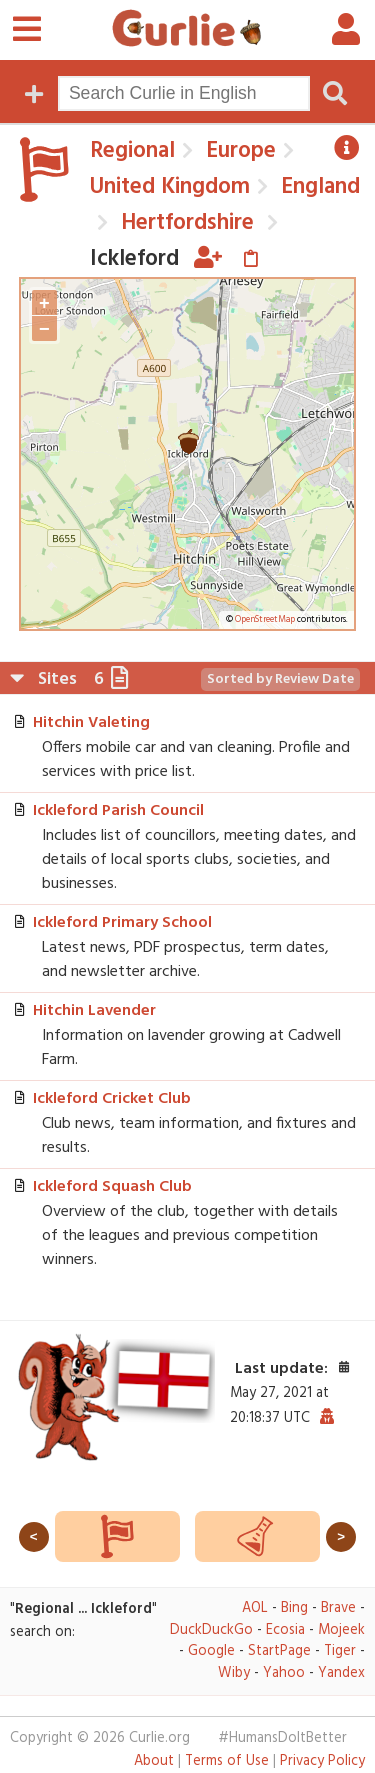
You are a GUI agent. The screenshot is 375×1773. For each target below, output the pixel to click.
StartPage (279, 1651)
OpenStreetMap (265, 620)
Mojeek (341, 1630)
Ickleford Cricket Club (112, 1099)
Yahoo (284, 1673)
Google (211, 1651)
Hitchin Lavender (94, 1011)
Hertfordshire (184, 223)
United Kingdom (170, 187)
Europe (238, 151)
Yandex (341, 1673)
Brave (338, 1608)
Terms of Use (227, 1761)
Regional (132, 151)
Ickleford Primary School (122, 923)
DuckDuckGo (211, 1630)
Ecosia (285, 1630)
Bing (294, 1608)
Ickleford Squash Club (112, 1187)
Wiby (234, 1673)
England (317, 187)
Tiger (340, 1651)
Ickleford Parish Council (118, 811)
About (154, 1761)
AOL (255, 1608)
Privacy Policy (322, 1761)
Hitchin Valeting (91, 723)
